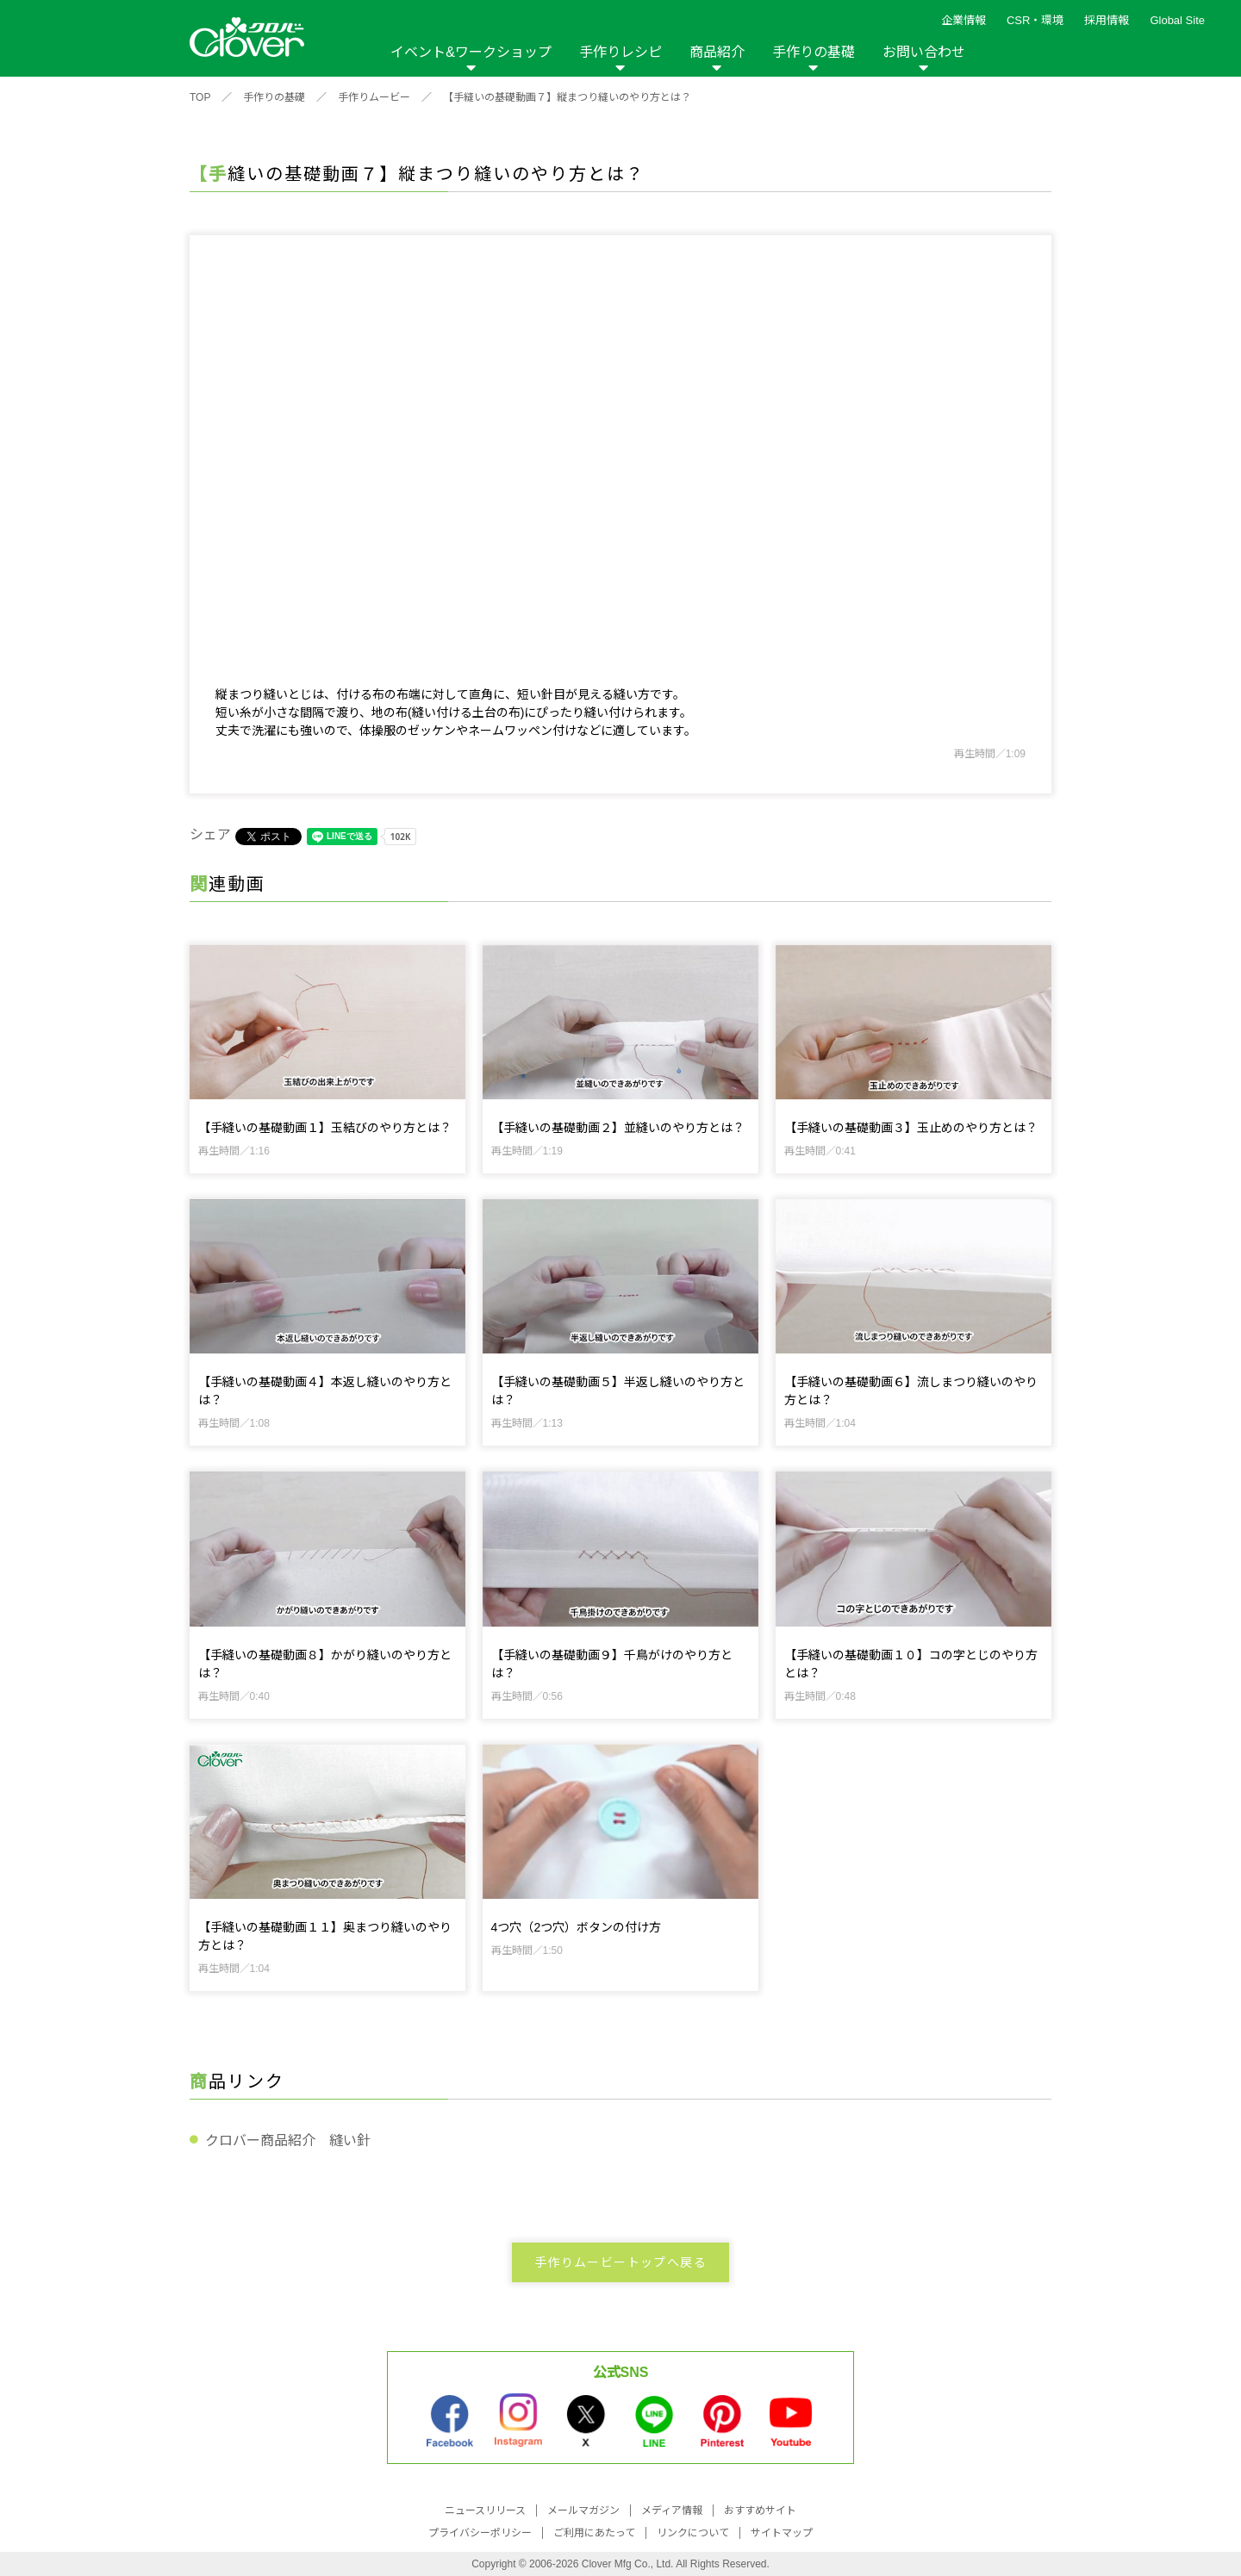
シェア (210, 834)
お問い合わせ (923, 52)
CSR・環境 (1035, 20)
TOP (200, 97)
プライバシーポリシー (480, 2533)
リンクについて (693, 2533)
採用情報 (1106, 20)
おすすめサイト (760, 2510)
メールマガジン (583, 2510)
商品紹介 (717, 52)
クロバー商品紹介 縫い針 (288, 2140)
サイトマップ (782, 2533)
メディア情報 (671, 2510)
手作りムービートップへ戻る (620, 2262)
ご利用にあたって (594, 2533)
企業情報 (963, 20)
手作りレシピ (620, 52)
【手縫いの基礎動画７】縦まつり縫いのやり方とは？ (567, 97)
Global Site (1177, 20)
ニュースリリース (485, 2510)
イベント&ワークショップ (471, 52)
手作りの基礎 (813, 52)
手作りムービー (374, 97)
